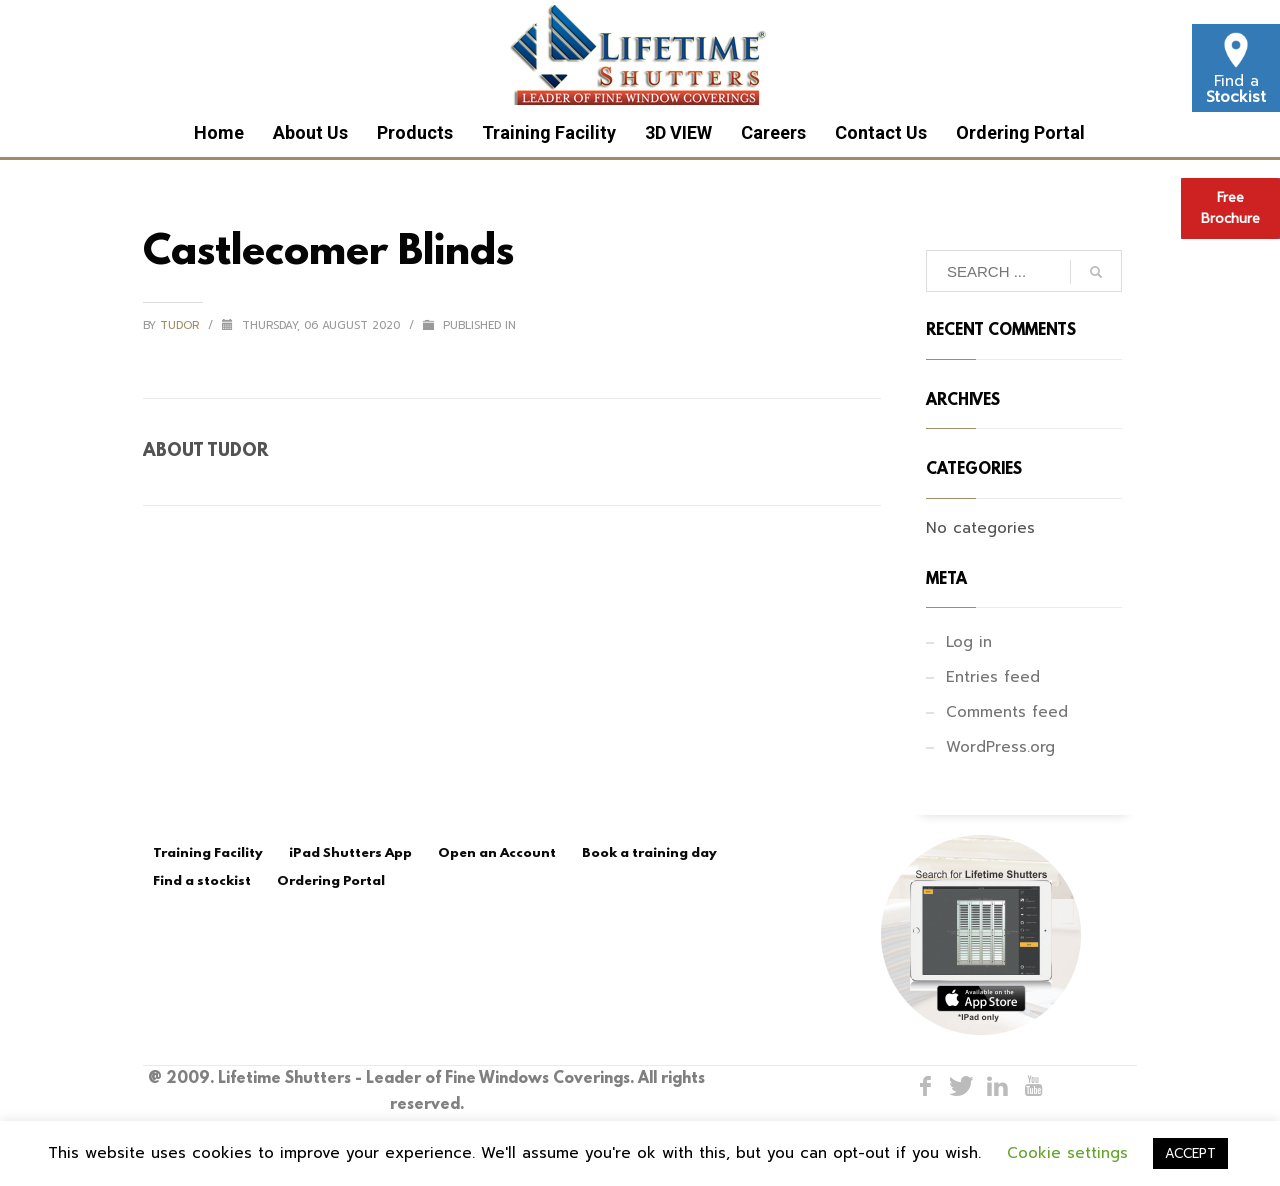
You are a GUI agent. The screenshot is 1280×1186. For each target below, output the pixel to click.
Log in (969, 642)
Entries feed (993, 677)
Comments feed (1007, 712)
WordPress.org (1000, 747)
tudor (181, 325)
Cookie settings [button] (1067, 1153)
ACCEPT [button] (1190, 1153)
